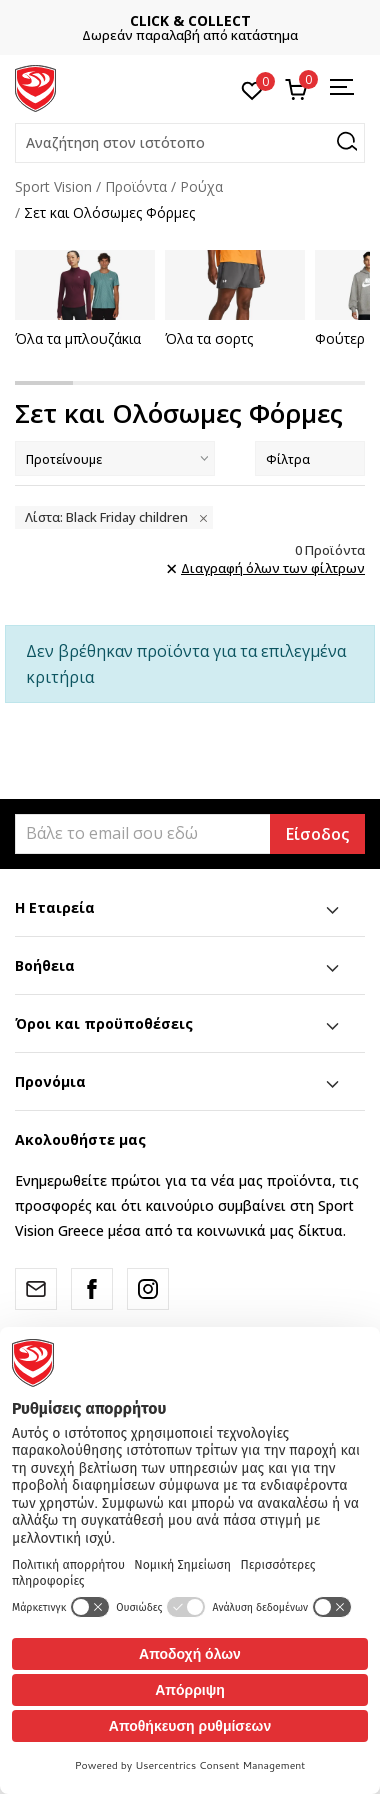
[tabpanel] (84, 298)
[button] (190, 143)
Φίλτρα (310, 458)
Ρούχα (201, 186)
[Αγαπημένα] (252, 89)
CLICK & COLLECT (233, 20)
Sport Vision (53, 186)
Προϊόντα (136, 186)
